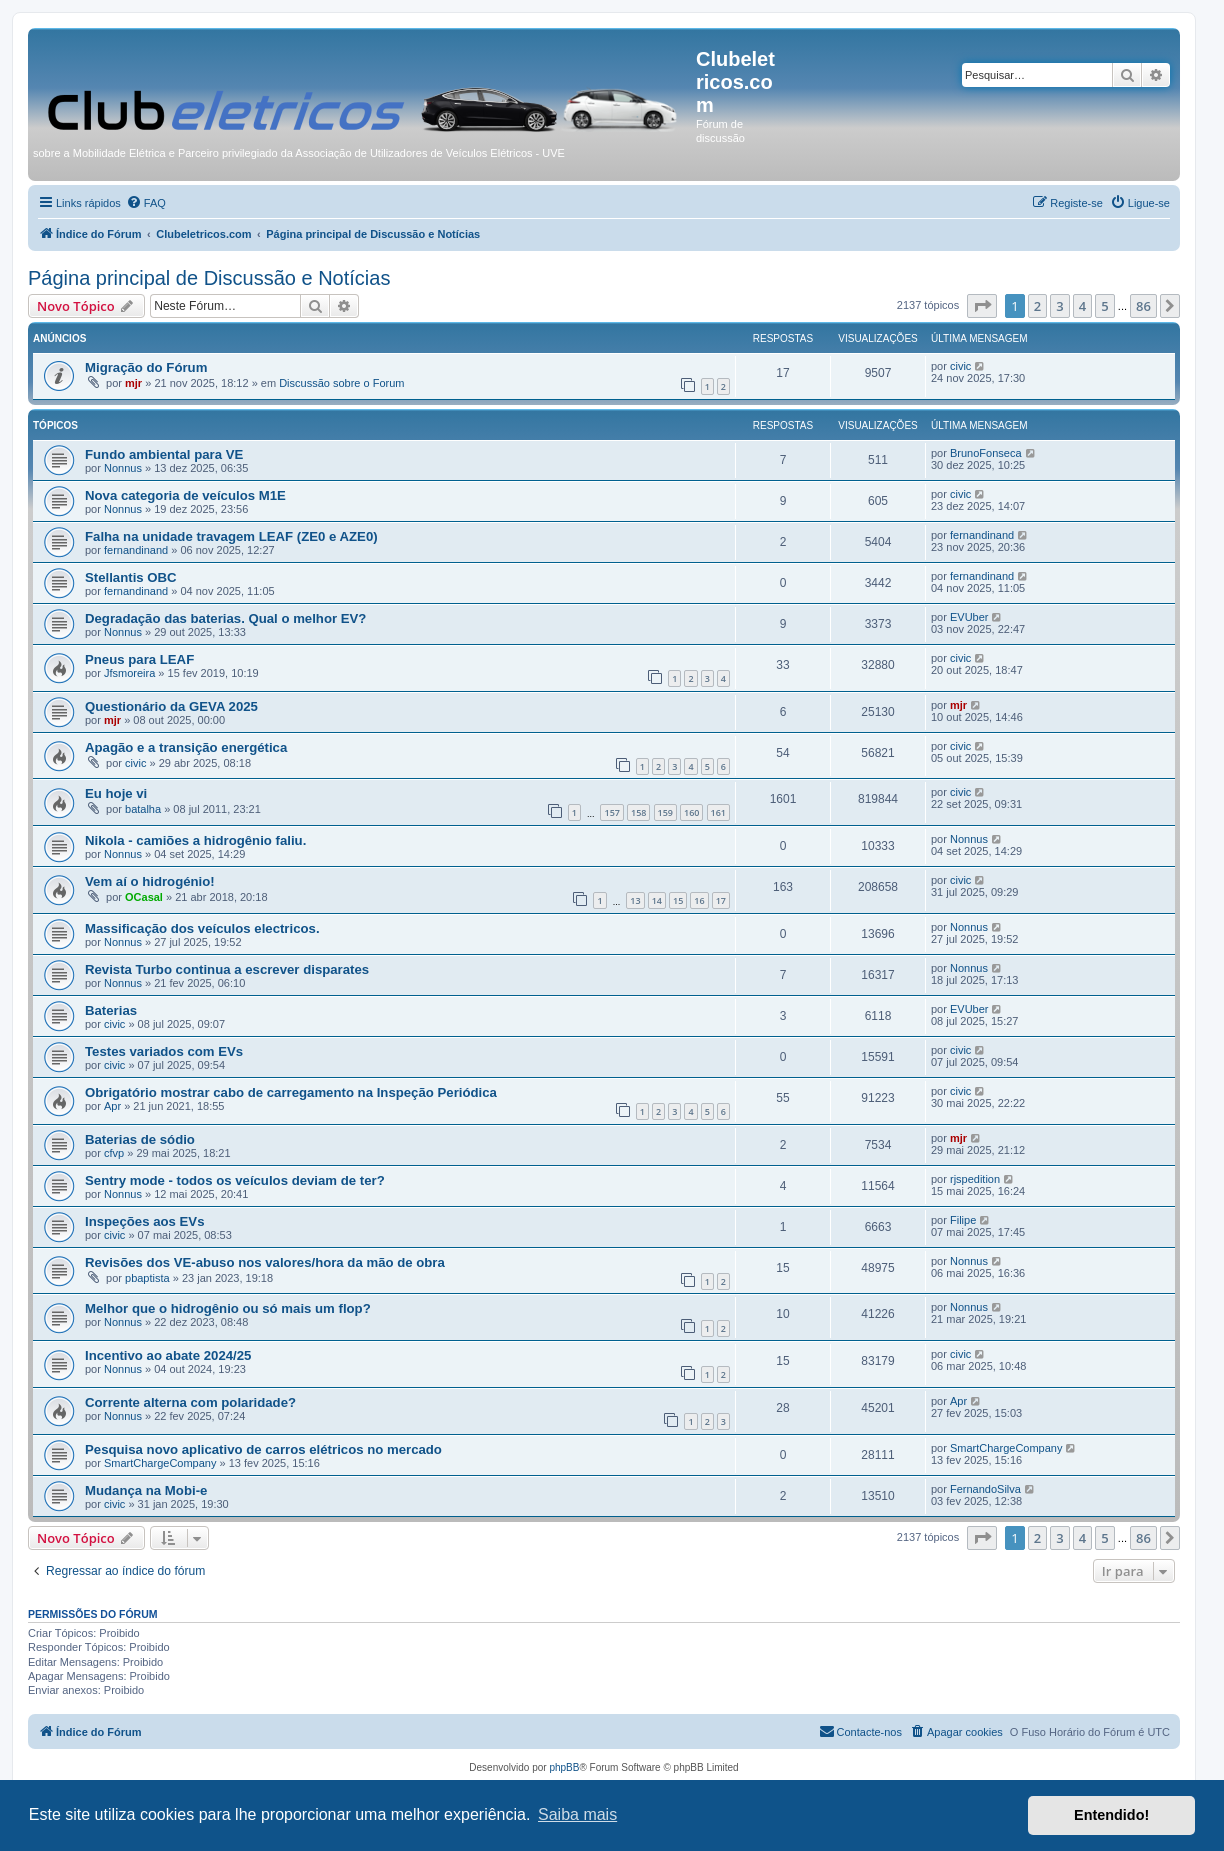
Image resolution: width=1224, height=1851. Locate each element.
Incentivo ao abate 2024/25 (168, 1355)
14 (657, 900)
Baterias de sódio (140, 1139)
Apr (112, 1106)
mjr (133, 383)
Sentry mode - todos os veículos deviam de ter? (235, 1180)
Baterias (111, 1010)
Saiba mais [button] (577, 1814)
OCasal (144, 897)
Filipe (963, 1220)
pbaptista (147, 1278)
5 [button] (1104, 306)
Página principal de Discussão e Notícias (209, 278)
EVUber (969, 617)
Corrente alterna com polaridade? (190, 1402)
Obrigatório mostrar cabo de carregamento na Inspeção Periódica (291, 1092)
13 (635, 900)
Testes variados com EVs (164, 1051)
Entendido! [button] (1111, 1815)
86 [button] (1143, 306)
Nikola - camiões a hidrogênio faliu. (195, 840)
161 (718, 812)
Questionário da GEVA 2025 (171, 706)
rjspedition (975, 1179)
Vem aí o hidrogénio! (150, 881)
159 (665, 812)
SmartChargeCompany (160, 1463)
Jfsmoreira (129, 673)
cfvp (114, 1153)
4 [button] (1082, 306)
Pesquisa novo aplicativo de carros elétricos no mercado (263, 1449)
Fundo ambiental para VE (164, 454)
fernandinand (136, 550)
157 (611, 812)
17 (721, 900)
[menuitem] (146, 203)
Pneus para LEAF (139, 659)
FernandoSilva (985, 1489)
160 (691, 812)
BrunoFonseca (986, 453)
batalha (143, 809)
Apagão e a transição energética (186, 747)
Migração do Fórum (146, 367)
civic (960, 366)
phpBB (564, 1767)
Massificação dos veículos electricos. (202, 928)
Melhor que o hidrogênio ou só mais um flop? (228, 1308)
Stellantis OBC (131, 577)
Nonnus (123, 468)
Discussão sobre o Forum (341, 383)
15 (678, 900)
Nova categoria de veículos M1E (185, 495)
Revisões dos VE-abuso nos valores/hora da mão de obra (265, 1262)
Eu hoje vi (116, 793)
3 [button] (1059, 306)
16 (699, 900)
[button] (982, 306)
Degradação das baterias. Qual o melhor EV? (225, 618)
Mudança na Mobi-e (146, 1490)
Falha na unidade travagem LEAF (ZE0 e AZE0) (231, 536)
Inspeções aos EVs (144, 1221)
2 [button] (1037, 306)
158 (638, 812)
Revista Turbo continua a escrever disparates (227, 969)
